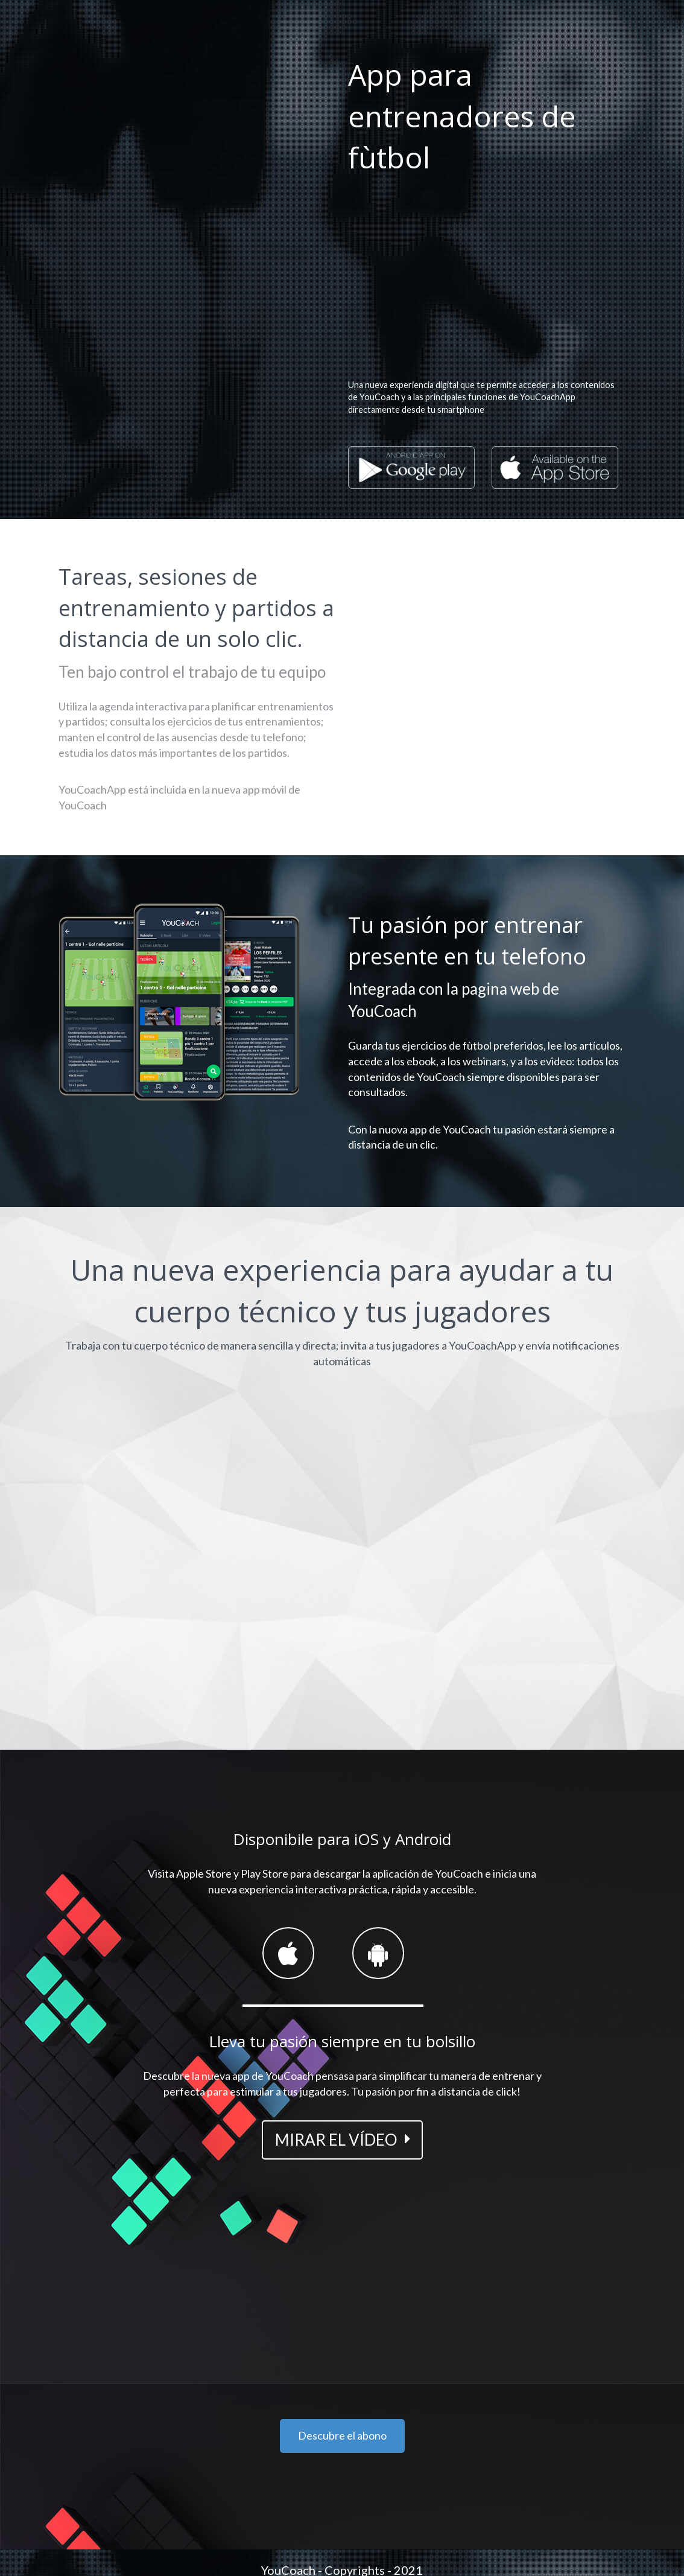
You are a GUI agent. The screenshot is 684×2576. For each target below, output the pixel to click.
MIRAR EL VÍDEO (336, 2139)
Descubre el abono (342, 2435)
